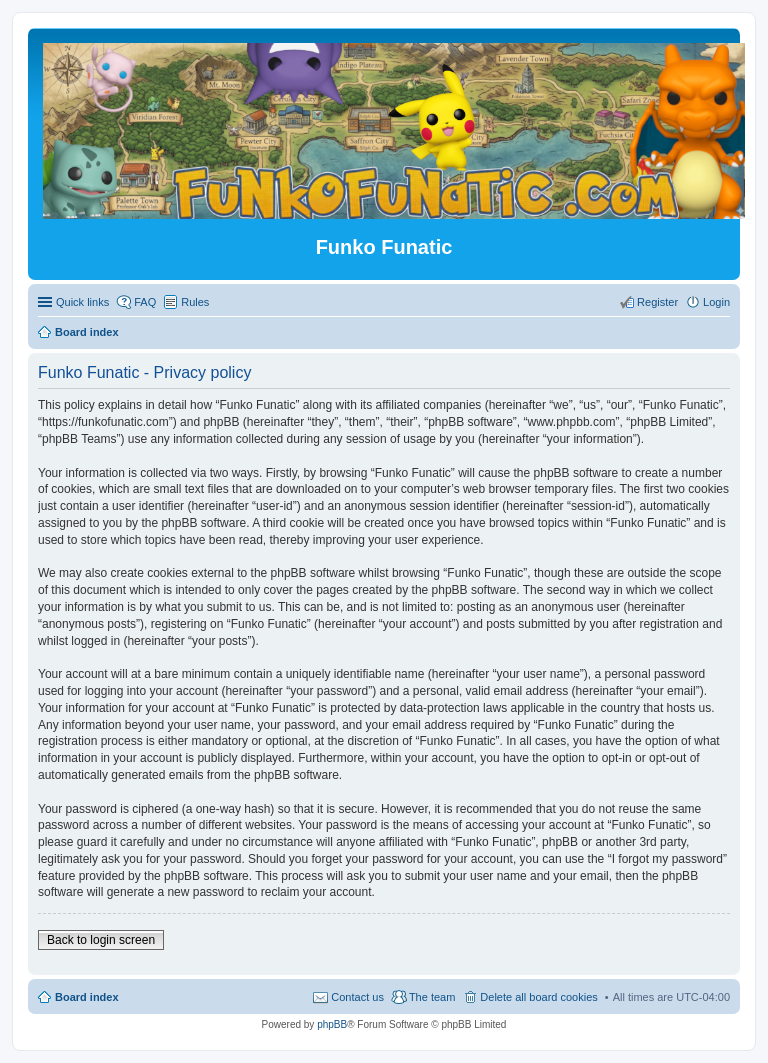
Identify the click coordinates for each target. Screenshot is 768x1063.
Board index (87, 997)
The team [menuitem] (432, 997)
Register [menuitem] (657, 302)
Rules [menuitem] (195, 302)
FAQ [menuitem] (145, 302)
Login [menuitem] (716, 302)
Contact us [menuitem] (357, 997)
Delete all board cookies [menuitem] (538, 997)
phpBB (332, 1024)
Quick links (82, 302)
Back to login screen (101, 940)
